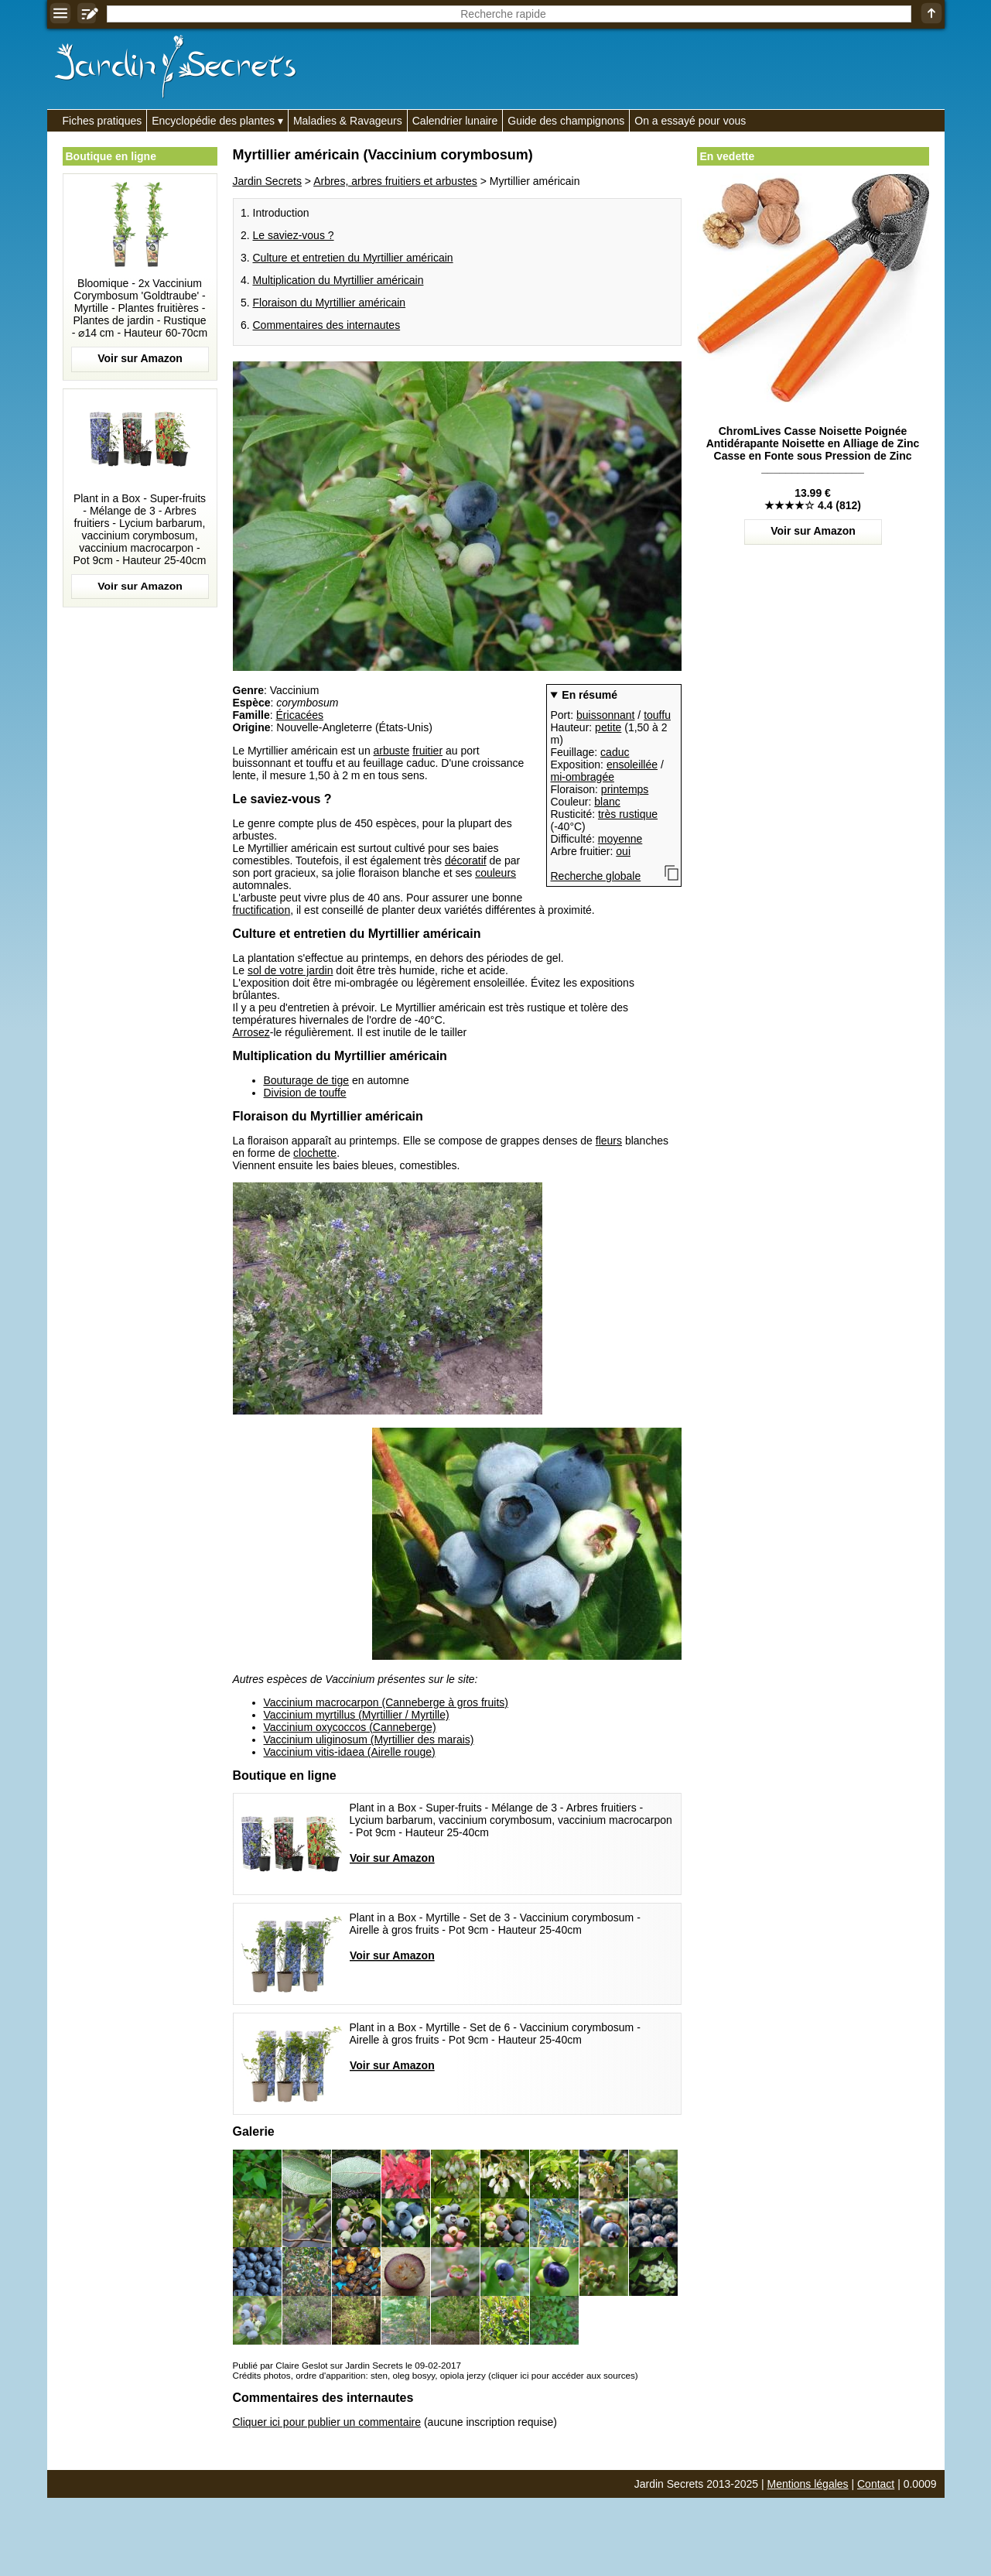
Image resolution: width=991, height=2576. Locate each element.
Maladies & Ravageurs (347, 121)
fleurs (609, 1140)
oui (623, 851)
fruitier (427, 750)
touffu (657, 715)
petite (608, 727)
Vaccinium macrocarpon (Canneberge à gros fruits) (386, 1702)
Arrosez (251, 1032)
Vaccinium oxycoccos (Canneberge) (350, 1727)
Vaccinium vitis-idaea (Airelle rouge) (350, 1752)
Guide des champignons (565, 121)
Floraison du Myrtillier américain (329, 302)
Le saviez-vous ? (293, 235)
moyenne (620, 839)
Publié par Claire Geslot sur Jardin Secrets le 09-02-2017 (347, 2365)
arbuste (392, 750)
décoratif (466, 860)
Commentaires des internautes (327, 325)
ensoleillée (632, 764)
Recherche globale (596, 876)
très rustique (628, 814)
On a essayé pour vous (690, 121)
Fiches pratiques (102, 121)
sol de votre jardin (290, 970)
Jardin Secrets (267, 181)
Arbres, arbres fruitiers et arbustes (395, 181)
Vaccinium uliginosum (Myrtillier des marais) (369, 1739)
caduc (614, 752)
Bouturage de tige (307, 1080)
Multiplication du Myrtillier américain (338, 280)
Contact (875, 2484)
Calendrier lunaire (455, 121)
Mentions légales (808, 2484)
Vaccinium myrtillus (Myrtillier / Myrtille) (356, 1715)
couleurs (495, 873)
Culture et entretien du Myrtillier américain (353, 257)
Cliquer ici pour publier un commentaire (327, 2422)
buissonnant (605, 715)
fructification (262, 910)
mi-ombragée (582, 777)
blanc (607, 801)
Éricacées (299, 715)
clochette (315, 1153)
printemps (624, 789)
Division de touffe (305, 1092)
